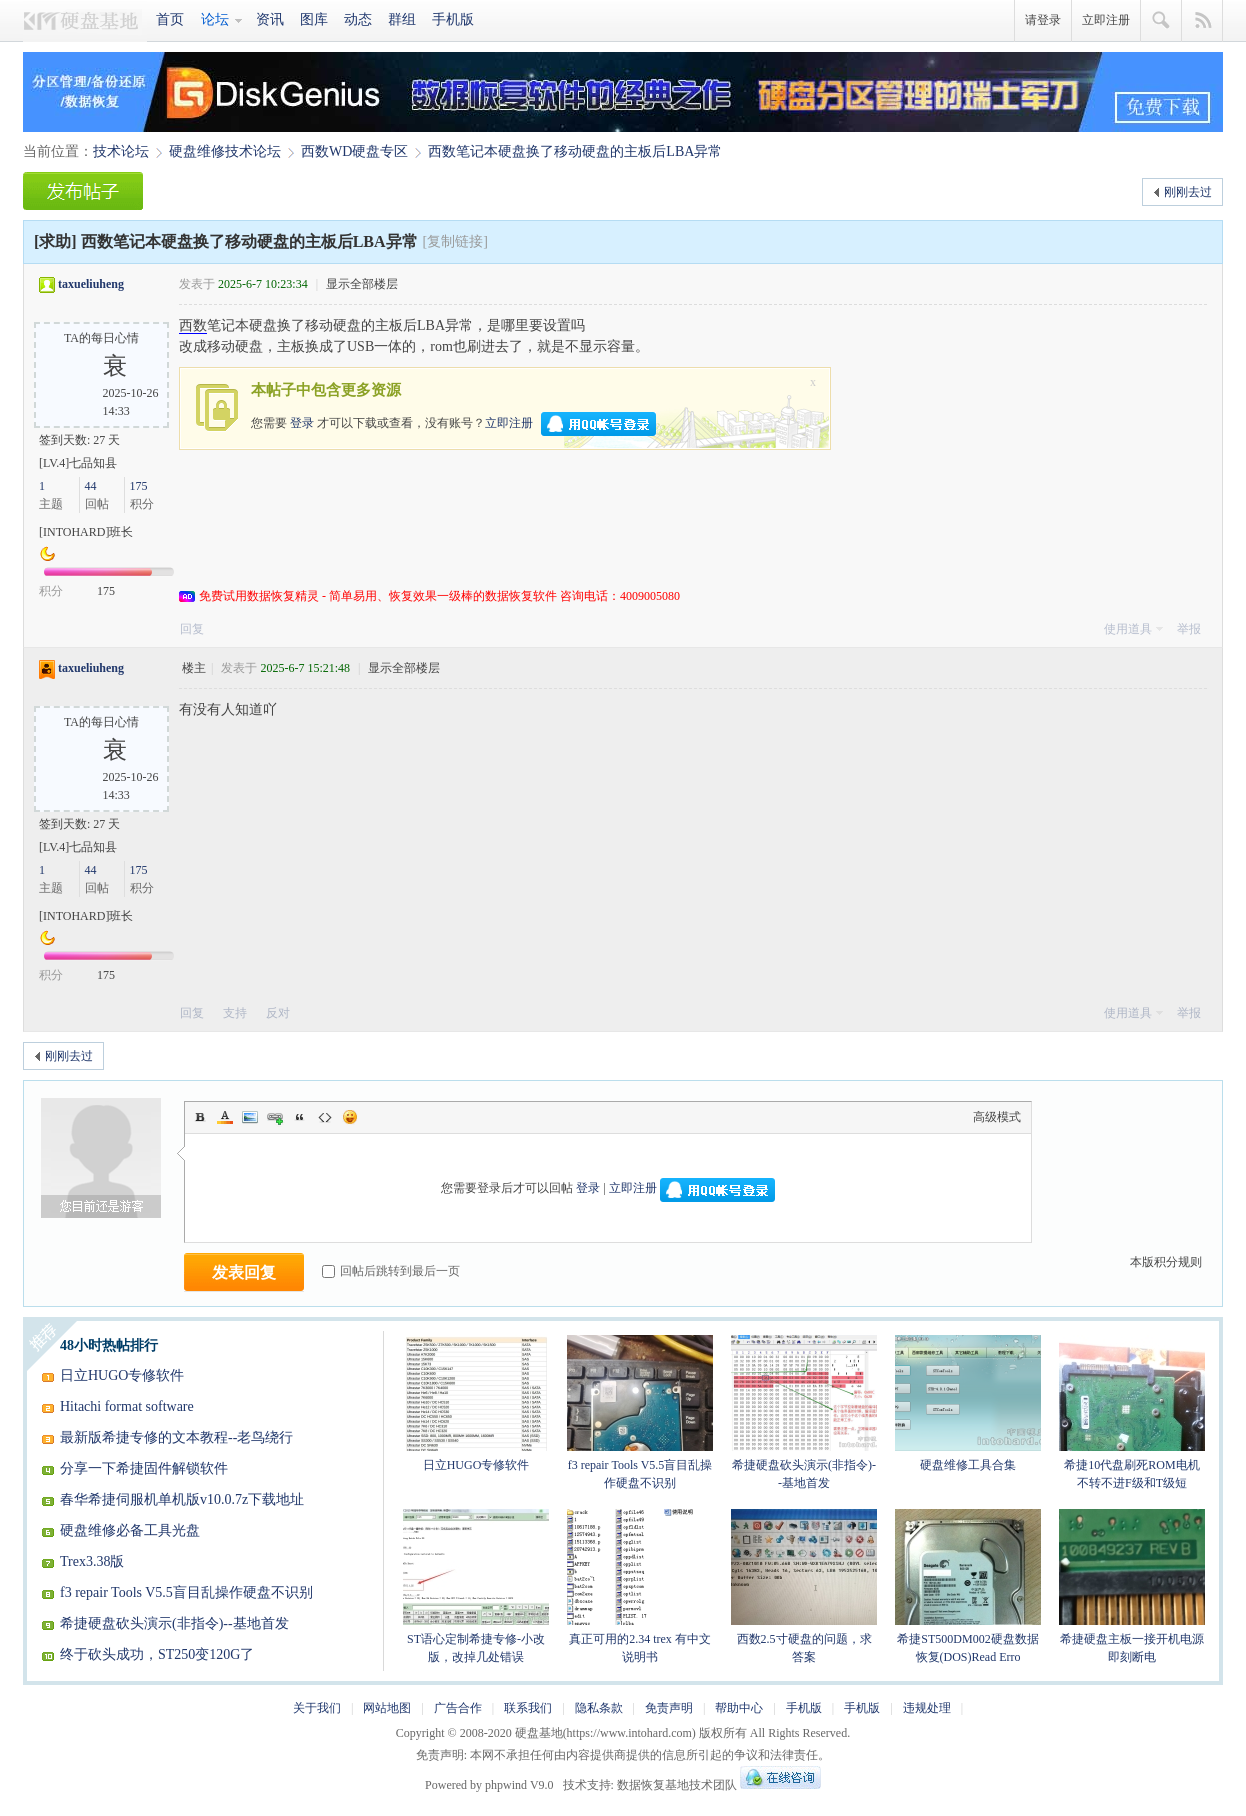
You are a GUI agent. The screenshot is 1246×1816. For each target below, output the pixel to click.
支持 (236, 1013)
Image (250, 1117)
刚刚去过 (1188, 192)
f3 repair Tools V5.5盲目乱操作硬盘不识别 (186, 1592)
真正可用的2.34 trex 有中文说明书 (640, 1586)
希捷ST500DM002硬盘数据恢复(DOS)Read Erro (968, 1586)
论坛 (215, 19)
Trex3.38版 (92, 1561)
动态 (358, 19)
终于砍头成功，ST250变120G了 (157, 1654)
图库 (314, 19)
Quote (300, 1117)
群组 (402, 19)
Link (275, 1117)
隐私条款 (599, 1708)
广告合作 (458, 1708)
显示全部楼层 (362, 284)
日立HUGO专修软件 (122, 1375)
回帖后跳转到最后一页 (391, 1271)
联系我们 (528, 1708)
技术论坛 (121, 151)
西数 (193, 325)
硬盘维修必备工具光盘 (130, 1530)
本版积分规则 (1166, 1262)
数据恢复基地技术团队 (677, 1785)
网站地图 (387, 1708)
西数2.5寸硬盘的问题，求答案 (804, 1586)
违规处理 (927, 1708)
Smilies (350, 1117)
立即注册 (1106, 20)
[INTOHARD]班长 (86, 532)
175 (139, 486)
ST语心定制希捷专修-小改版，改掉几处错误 (476, 1586)
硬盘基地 (85, 21)
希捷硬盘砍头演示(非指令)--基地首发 (174, 1623)
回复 (192, 629)
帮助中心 (739, 1708)
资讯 (270, 19)
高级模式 (997, 1117)
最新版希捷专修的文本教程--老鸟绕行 (176, 1437)
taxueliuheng (91, 284)
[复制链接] (455, 241)
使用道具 (1128, 629)
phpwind (506, 1785)
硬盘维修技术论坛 (225, 151)
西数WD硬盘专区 (354, 151)
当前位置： (58, 151)
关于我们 (317, 1708)
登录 (302, 422)
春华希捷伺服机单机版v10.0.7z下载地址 (182, 1499)
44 (91, 486)
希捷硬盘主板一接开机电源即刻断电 (1132, 1586)
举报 (1189, 629)
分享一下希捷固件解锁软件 (144, 1468)
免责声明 (669, 1708)
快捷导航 (1202, 21)
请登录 (1043, 20)
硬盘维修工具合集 (968, 1403)
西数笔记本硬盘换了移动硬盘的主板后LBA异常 (575, 151)
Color (225, 1117)
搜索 (1161, 21)
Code (325, 1117)
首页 (170, 19)
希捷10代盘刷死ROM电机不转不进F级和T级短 (1132, 1412)
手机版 (453, 19)
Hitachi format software (127, 1406)
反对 (278, 1013)
